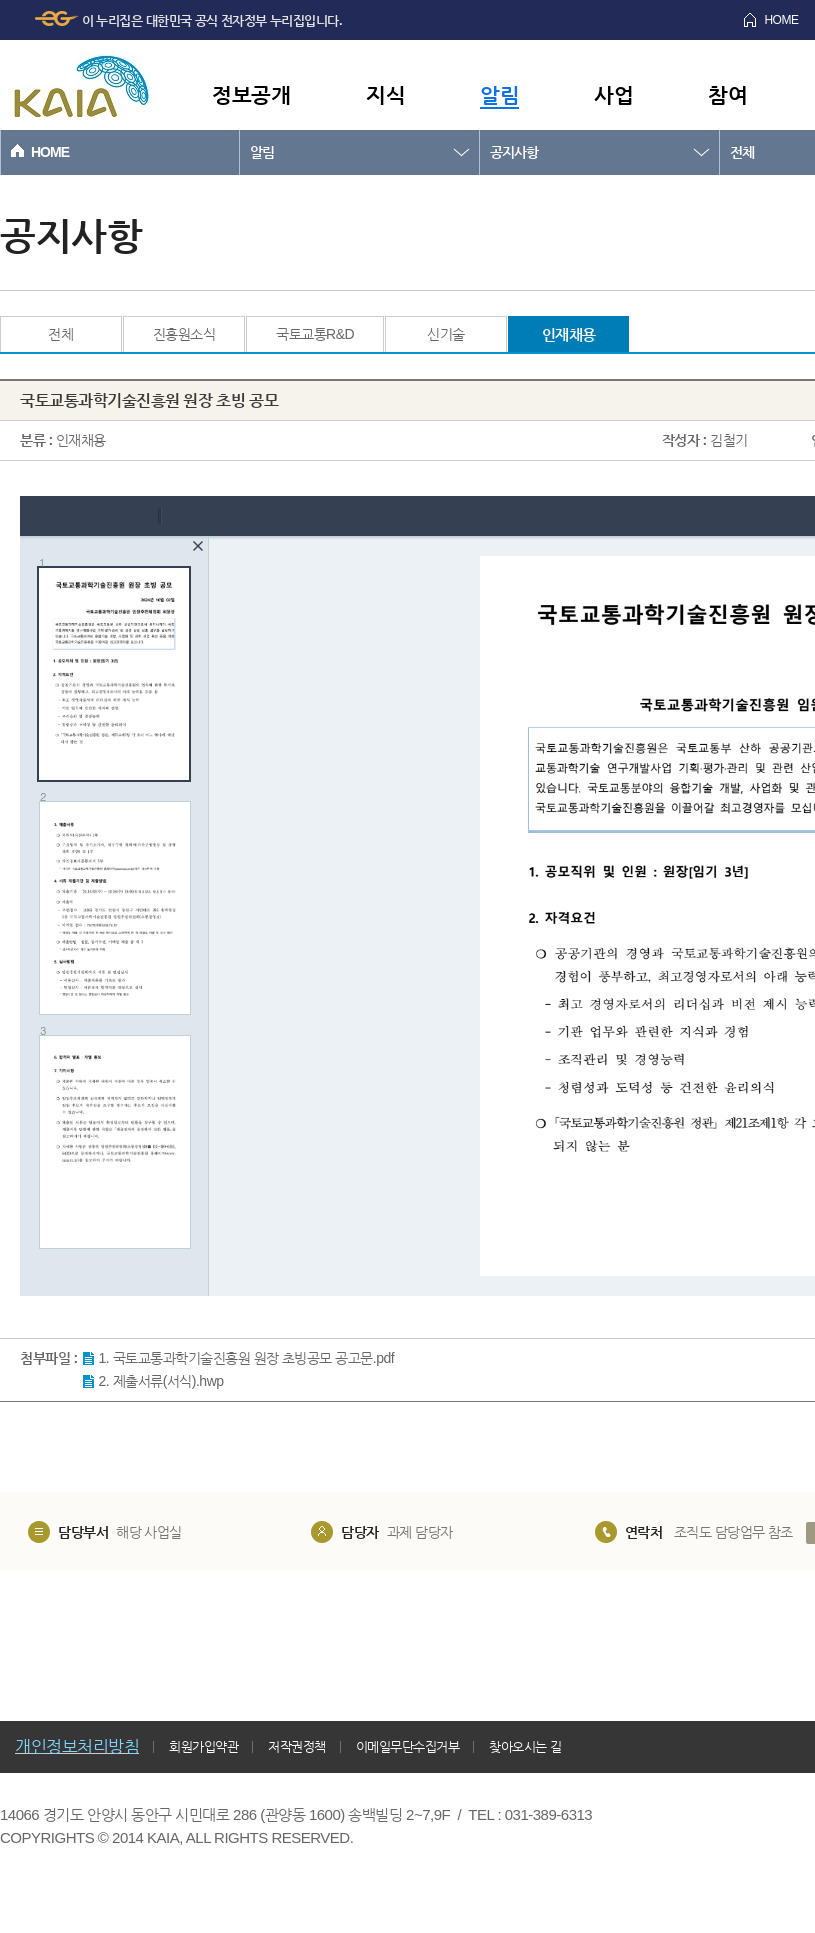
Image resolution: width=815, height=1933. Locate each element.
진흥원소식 (184, 334)
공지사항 (514, 152)
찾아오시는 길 (525, 1746)
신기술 (446, 334)
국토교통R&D (315, 334)
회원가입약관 (203, 1746)
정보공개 (251, 94)
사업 (613, 94)
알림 (499, 94)
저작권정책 (297, 1746)
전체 (60, 334)
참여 (727, 94)
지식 (385, 94)
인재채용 (569, 334)
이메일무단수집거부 (408, 1746)
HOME (50, 152)
